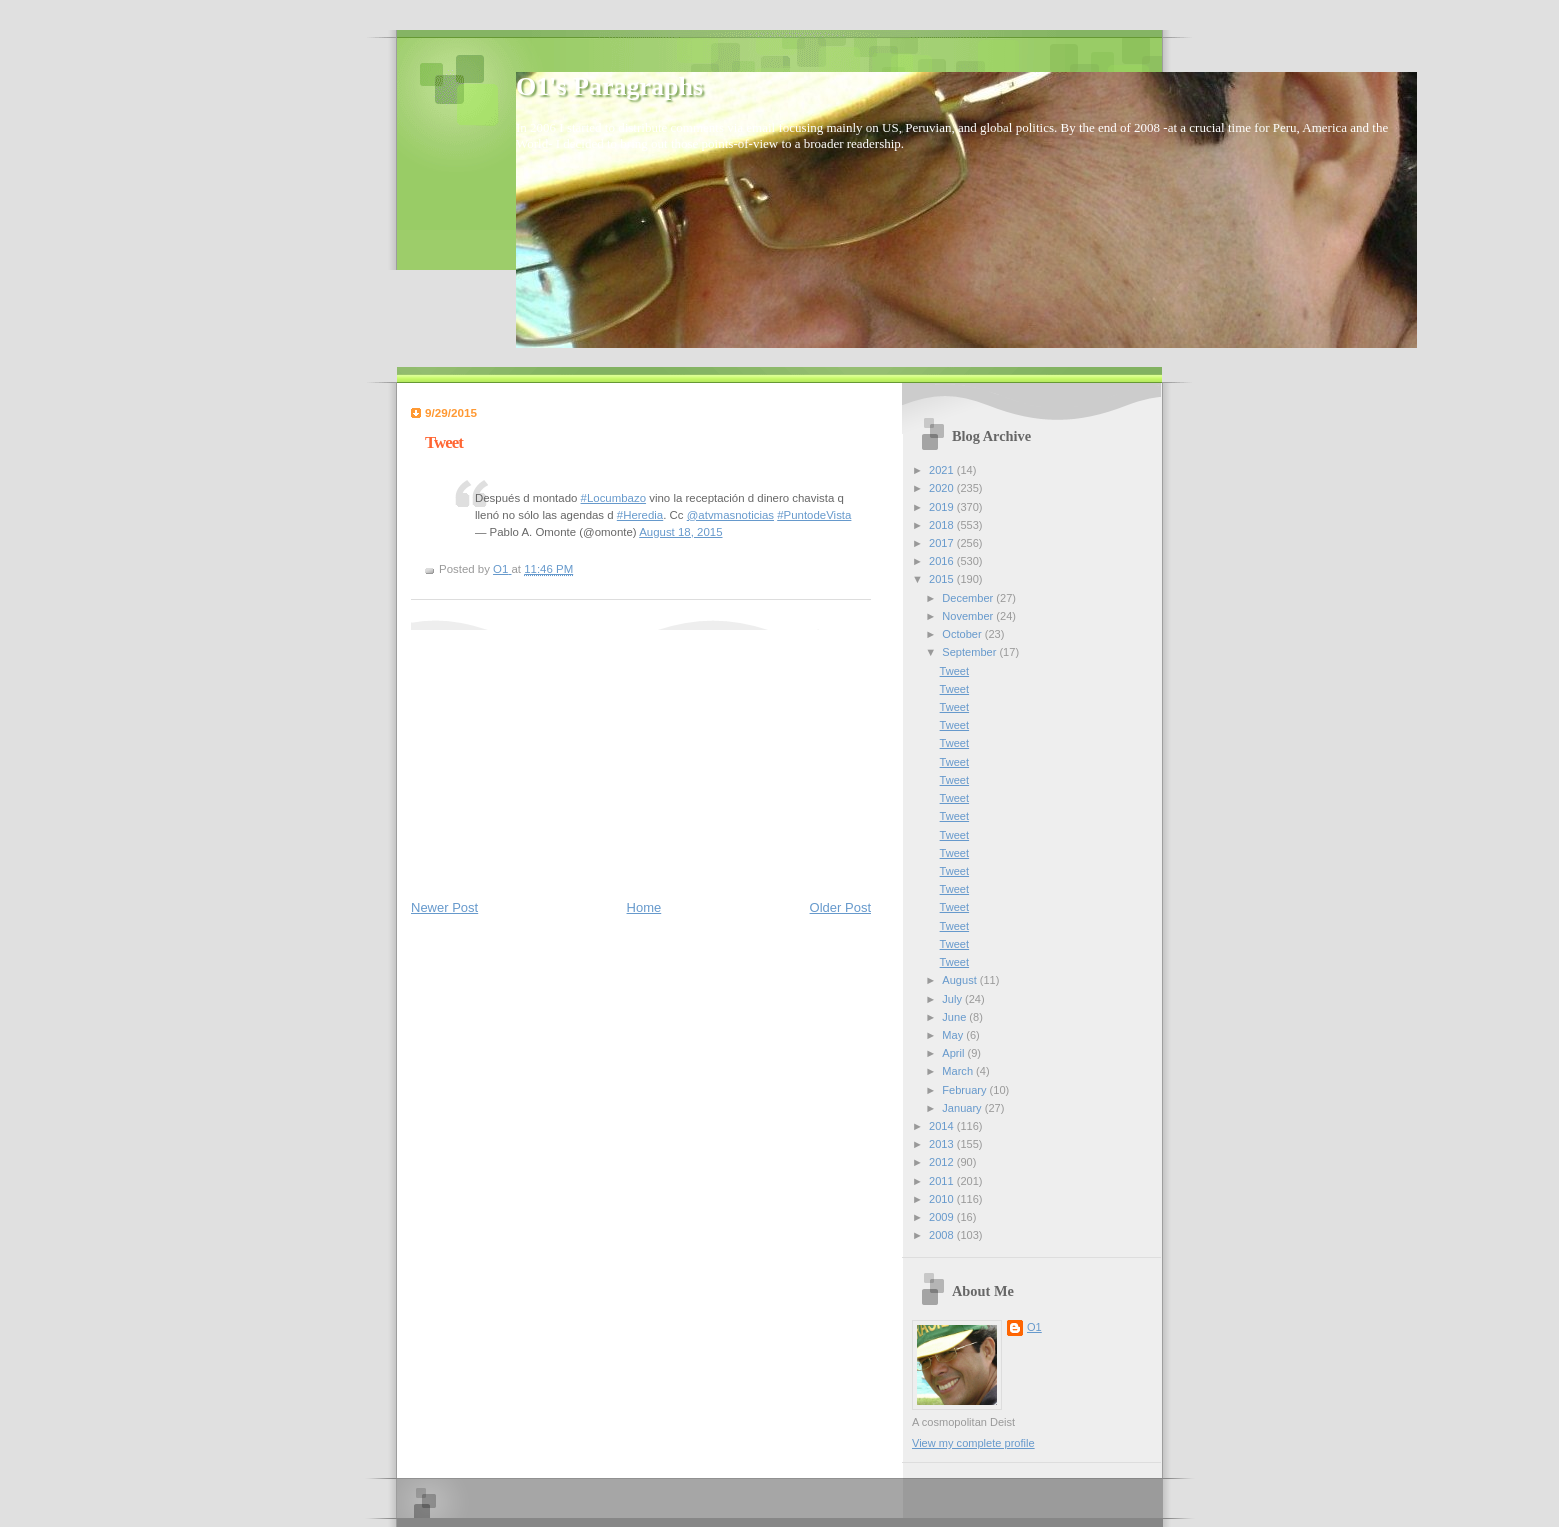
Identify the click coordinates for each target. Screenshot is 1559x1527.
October (963, 634)
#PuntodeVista (814, 515)
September (970, 652)
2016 (943, 561)
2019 (943, 507)
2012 (943, 1162)
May (954, 1035)
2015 (943, 579)
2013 (943, 1144)
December (969, 598)
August (960, 980)
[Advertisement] (561, 755)
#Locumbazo (614, 498)
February (965, 1090)
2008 (943, 1235)
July (953, 999)
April (954, 1053)
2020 (943, 488)
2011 (943, 1181)
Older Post (840, 907)
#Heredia (640, 515)
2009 (943, 1217)
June (955, 1017)
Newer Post (444, 907)
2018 (943, 525)
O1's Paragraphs (609, 86)
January (963, 1108)
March (959, 1071)
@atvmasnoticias (730, 515)
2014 (943, 1126)
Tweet (954, 671)
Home (644, 907)
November (969, 616)
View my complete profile (973, 1443)
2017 (943, 543)
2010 (943, 1199)
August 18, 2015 (680, 532)
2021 (943, 470)
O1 (1034, 1327)
